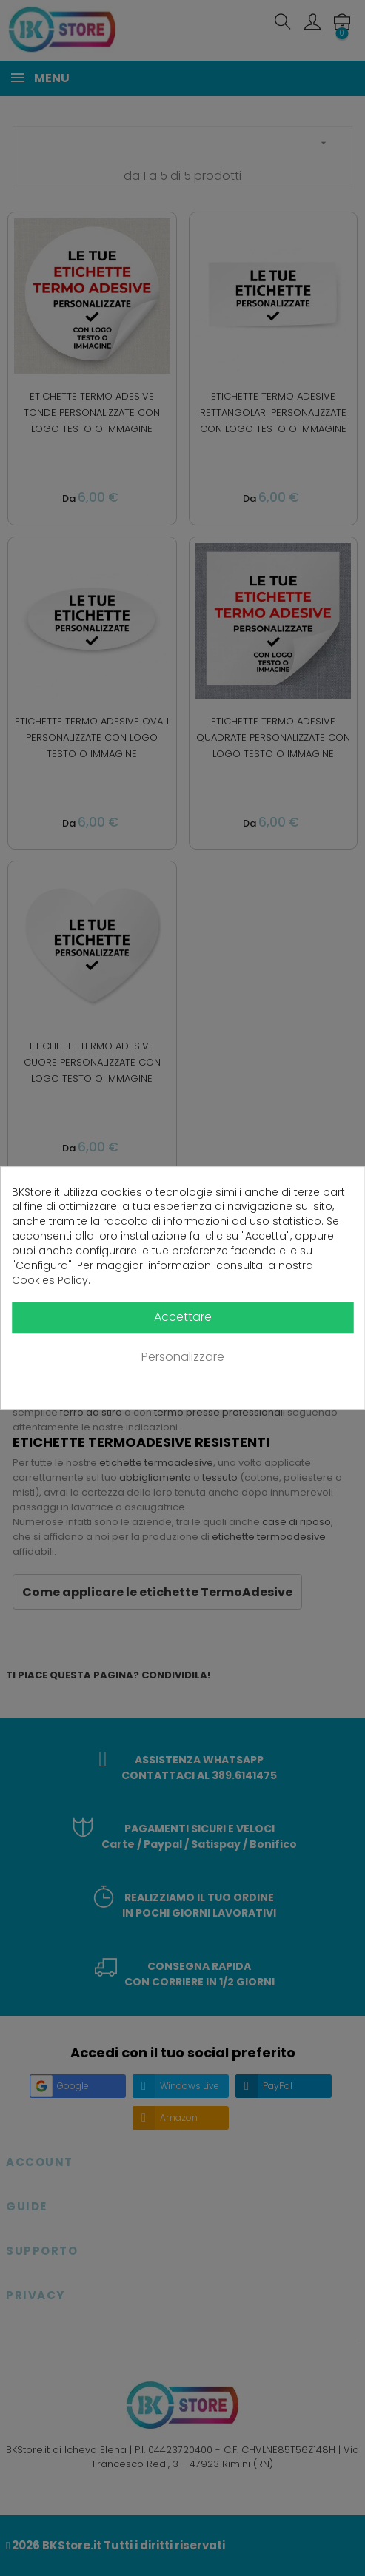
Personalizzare (182, 1357)
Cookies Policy (50, 1281)
